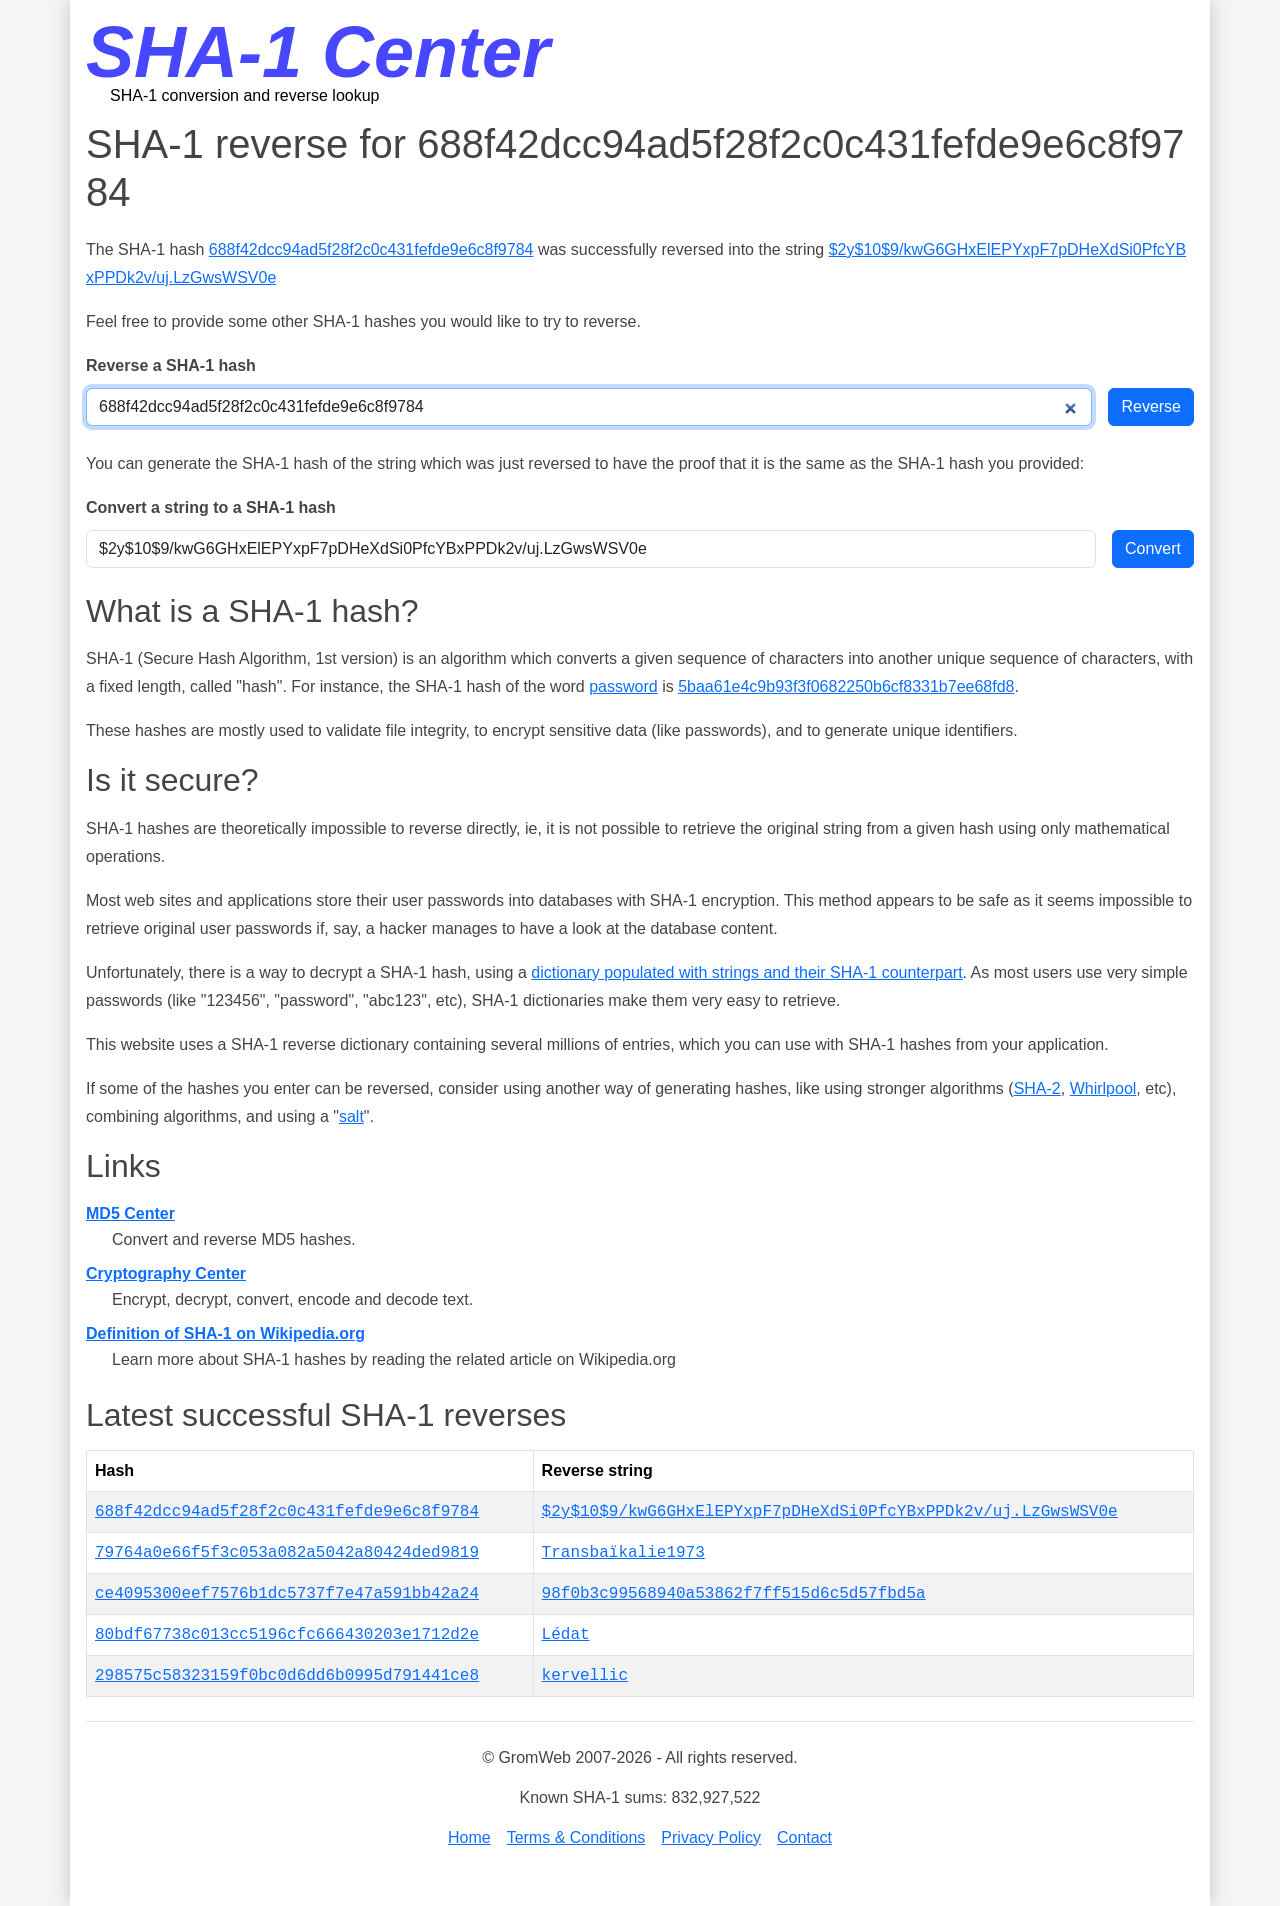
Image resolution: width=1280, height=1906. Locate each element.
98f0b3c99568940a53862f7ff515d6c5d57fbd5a (734, 1594)
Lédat (566, 1635)
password (623, 686)
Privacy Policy (711, 1837)
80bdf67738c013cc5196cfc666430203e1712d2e (287, 1635)
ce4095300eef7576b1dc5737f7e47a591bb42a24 (287, 1594)
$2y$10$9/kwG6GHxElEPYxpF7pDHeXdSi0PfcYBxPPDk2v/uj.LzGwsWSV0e (830, 1512)
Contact (804, 1837)
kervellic (585, 1676)
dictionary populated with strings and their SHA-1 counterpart (746, 972)
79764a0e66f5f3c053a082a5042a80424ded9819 (287, 1553)
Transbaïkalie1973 (623, 1553)
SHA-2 (1037, 1088)
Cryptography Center (166, 1273)
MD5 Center (130, 1213)
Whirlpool (1103, 1088)
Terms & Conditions (576, 1837)
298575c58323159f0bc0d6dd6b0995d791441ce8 (287, 1676)
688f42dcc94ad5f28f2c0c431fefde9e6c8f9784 (371, 249)
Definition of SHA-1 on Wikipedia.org (225, 1333)
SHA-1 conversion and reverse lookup (244, 95)
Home (469, 1837)
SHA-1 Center (318, 52)
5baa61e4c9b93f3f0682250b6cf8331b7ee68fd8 (846, 686)
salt (351, 1116)
